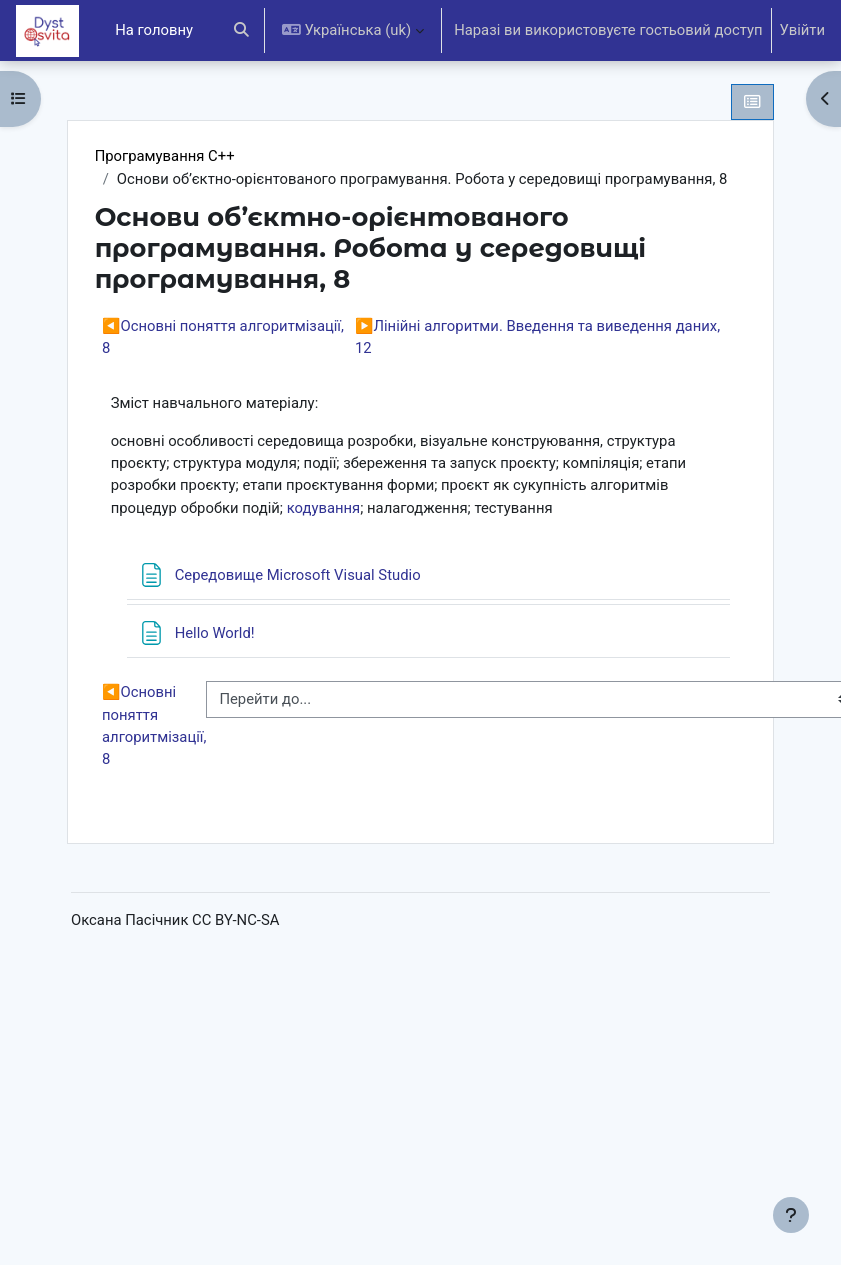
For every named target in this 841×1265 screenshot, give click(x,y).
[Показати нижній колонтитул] (791, 1215)
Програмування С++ (165, 156)
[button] (241, 30)
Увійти (802, 30)
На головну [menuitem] (154, 30)
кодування (324, 508)
